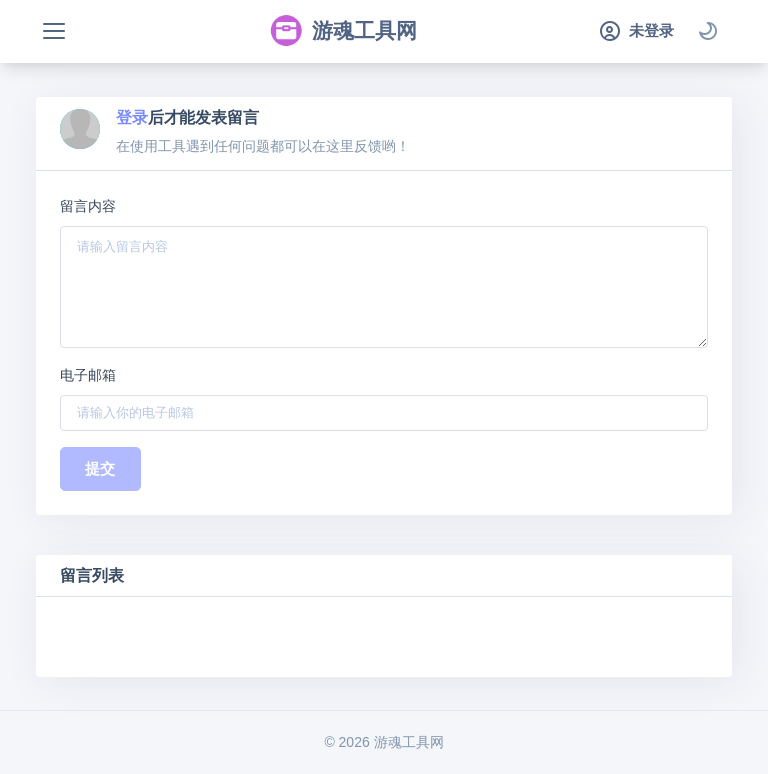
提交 (100, 468)
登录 (132, 117)
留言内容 (88, 206)
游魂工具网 (343, 31)
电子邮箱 (88, 375)
